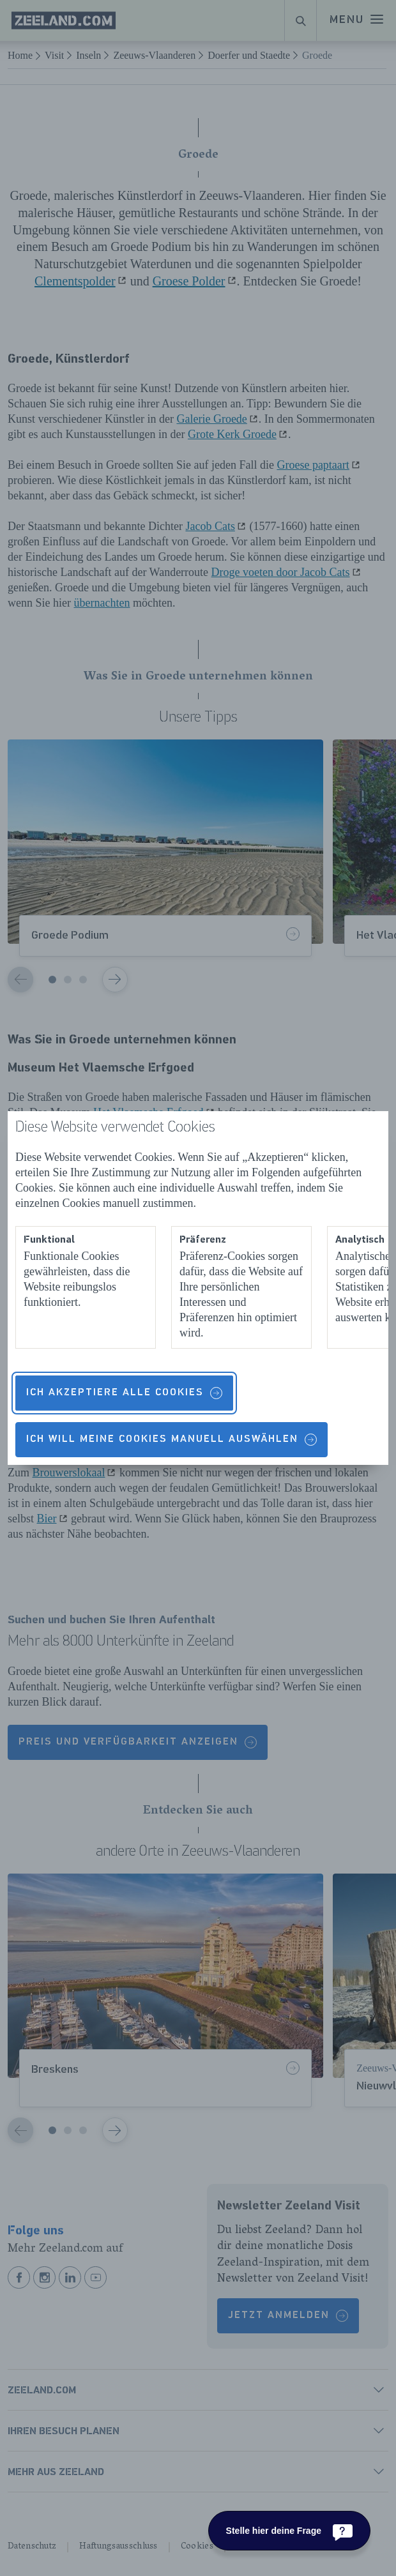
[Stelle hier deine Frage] (289, 2530)
